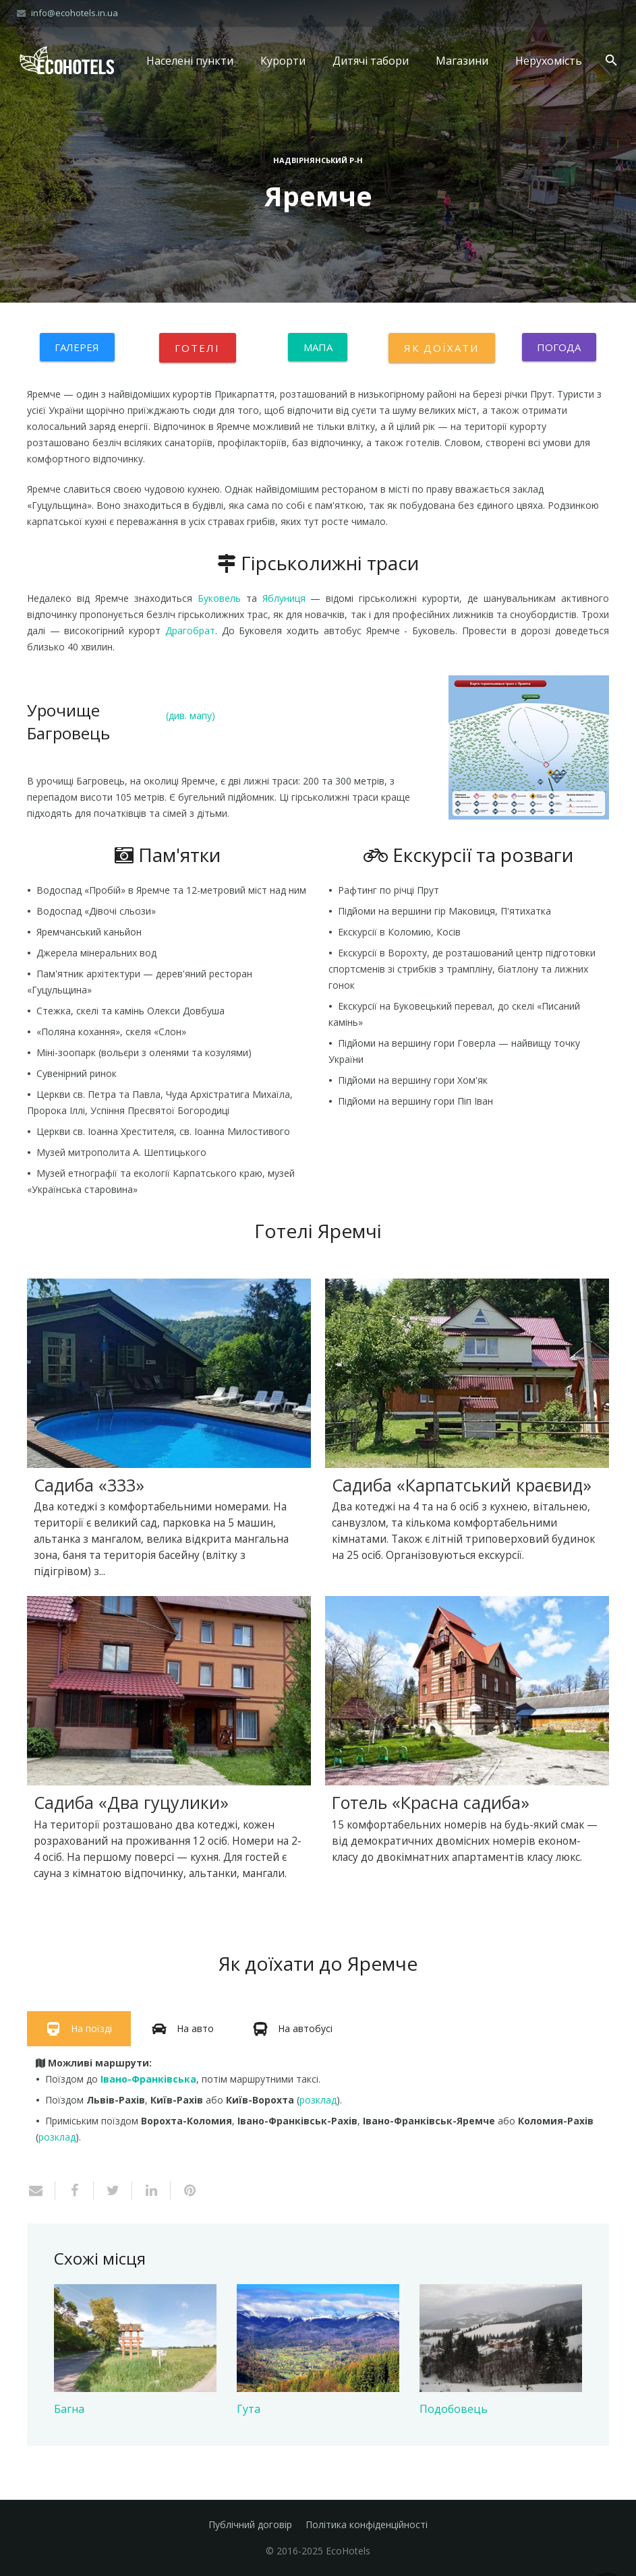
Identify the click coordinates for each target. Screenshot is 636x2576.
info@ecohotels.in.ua (74, 13)
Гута (248, 2408)
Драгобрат (190, 630)
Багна (69, 2408)
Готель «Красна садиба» (430, 1802)
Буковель (219, 598)
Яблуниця (284, 598)
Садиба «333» (89, 1484)
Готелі (197, 348)
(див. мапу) (190, 715)
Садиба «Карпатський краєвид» (461, 1484)
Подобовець (454, 2408)
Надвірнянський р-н (318, 160)
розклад (318, 2099)
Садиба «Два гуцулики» (131, 1802)
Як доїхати (441, 348)
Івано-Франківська (148, 2079)
